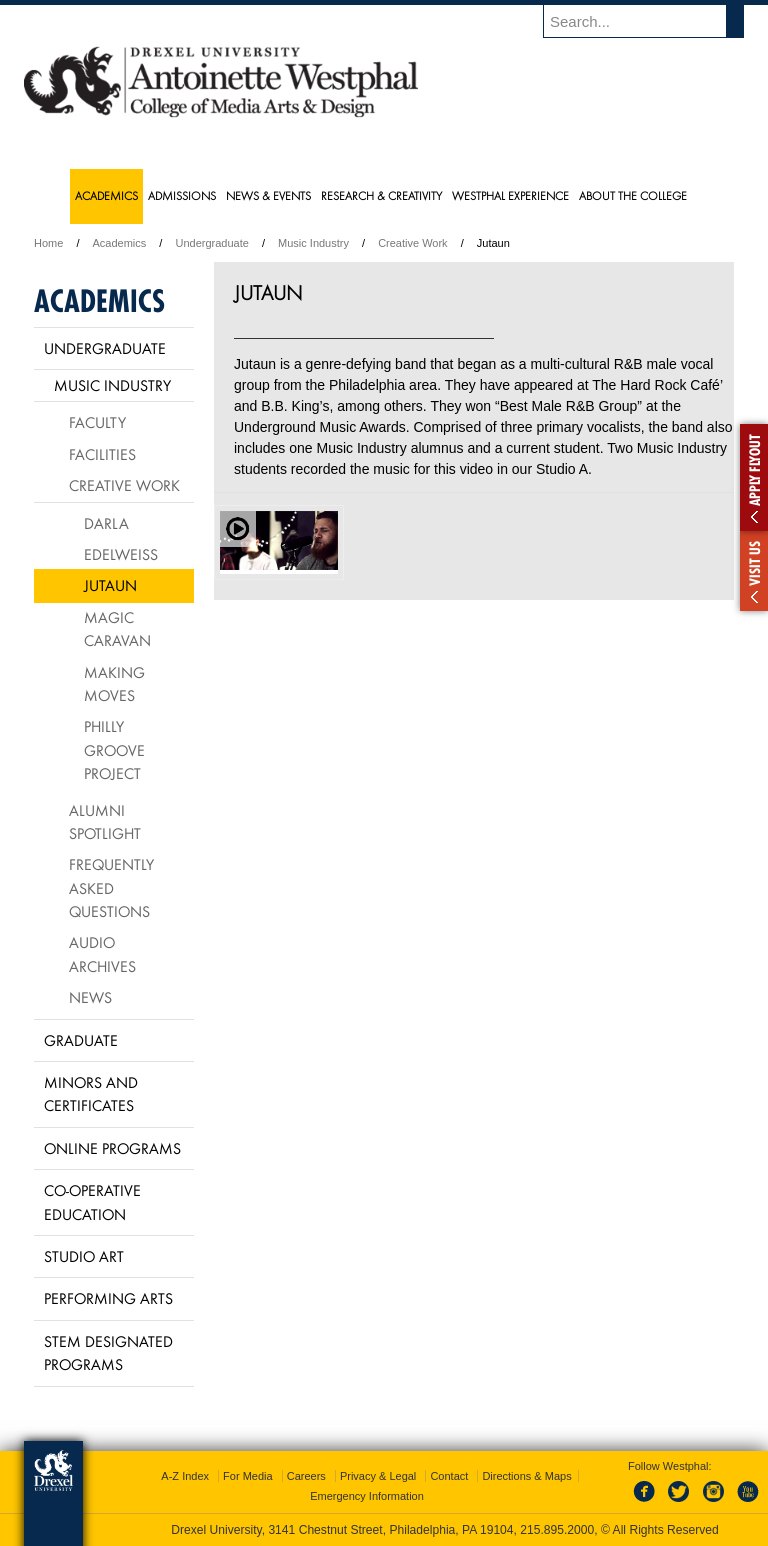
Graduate (81, 1040)
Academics (120, 243)
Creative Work (412, 243)
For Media (248, 1476)
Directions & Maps (526, 1476)
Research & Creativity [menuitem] (381, 195)
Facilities (102, 454)
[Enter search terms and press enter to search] (653, 21)
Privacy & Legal (378, 1476)
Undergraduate (211, 243)
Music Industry (313, 243)
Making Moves (114, 683)
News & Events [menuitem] (268, 195)
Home (48, 243)
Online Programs (112, 1148)
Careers (306, 1476)
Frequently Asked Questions (111, 887)
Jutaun (110, 585)
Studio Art (84, 1256)
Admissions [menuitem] (182, 195)
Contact (449, 1476)
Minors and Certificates (91, 1093)
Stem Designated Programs (108, 1352)
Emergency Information (367, 1496)
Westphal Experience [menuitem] (510, 195)
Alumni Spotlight (105, 821)
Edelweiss (121, 554)
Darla (106, 523)
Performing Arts (108, 1298)
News (90, 997)
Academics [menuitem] (106, 195)
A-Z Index (185, 1476)
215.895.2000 (557, 1530)
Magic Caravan (117, 628)
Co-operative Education (92, 1201)
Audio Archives (102, 953)
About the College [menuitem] (633, 195)
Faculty (97, 422)
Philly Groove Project (114, 749)
